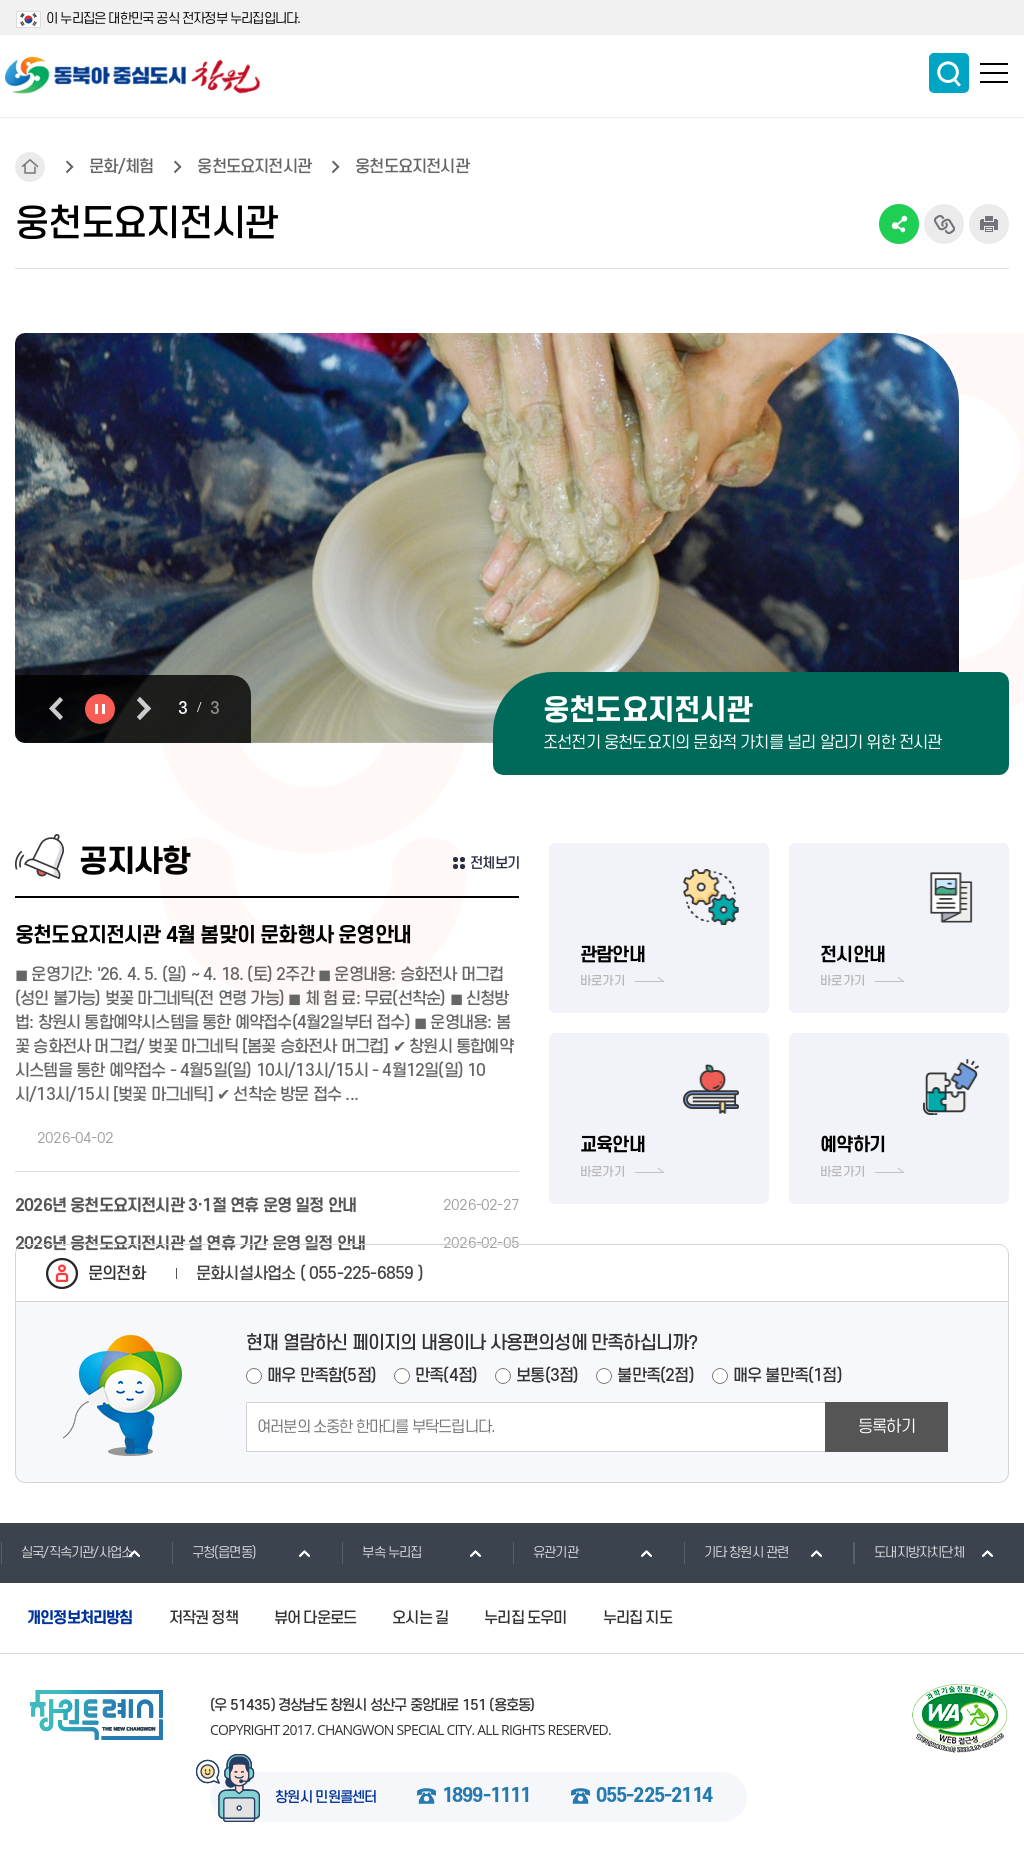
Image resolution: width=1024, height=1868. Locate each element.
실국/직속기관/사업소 (66, 1552)
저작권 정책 (203, 1618)
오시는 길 (420, 1618)
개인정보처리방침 (80, 1618)
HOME (30, 167)
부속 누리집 (381, 1552)
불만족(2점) (655, 1376)
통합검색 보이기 (949, 73)
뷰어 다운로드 (315, 1618)
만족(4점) (446, 1376)
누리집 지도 (637, 1618)
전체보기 (494, 863)
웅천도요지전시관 (254, 167)
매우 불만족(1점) (787, 1376)
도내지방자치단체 (908, 1552)
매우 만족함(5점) (321, 1376)
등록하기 (886, 1427)
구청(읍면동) (213, 1552)
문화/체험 (121, 167)
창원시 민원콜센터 (326, 1798)
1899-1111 (486, 1797)
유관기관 (545, 1552)
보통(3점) (547, 1376)
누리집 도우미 (525, 1618)
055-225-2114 (654, 1797)
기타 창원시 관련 (736, 1552)
